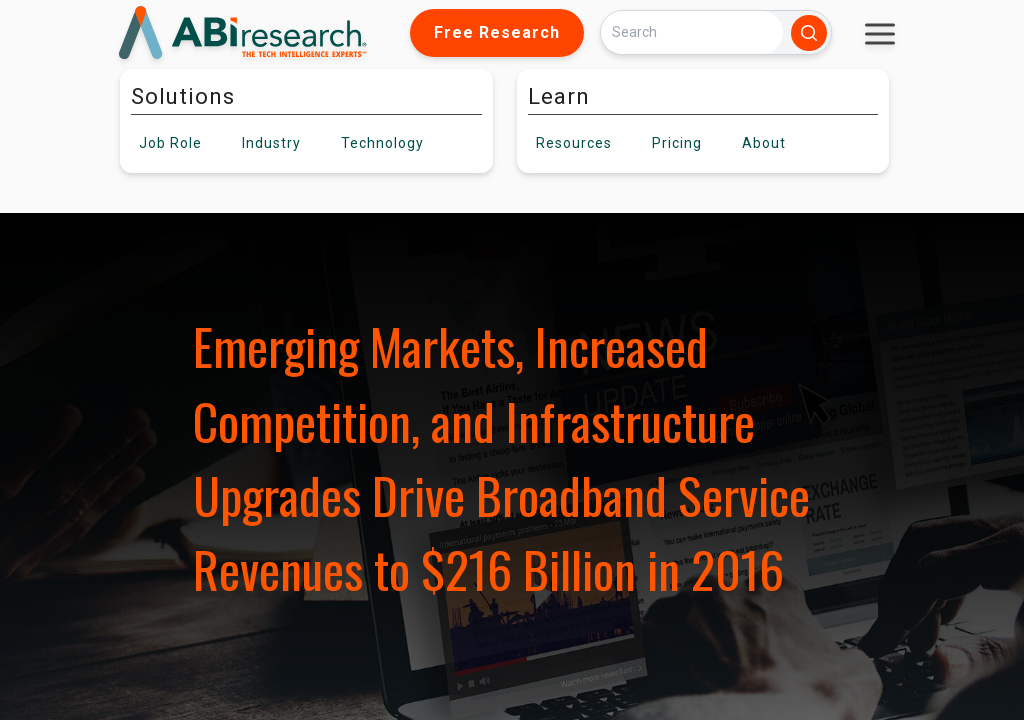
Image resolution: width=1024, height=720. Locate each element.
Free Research (497, 32)
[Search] (692, 32)
